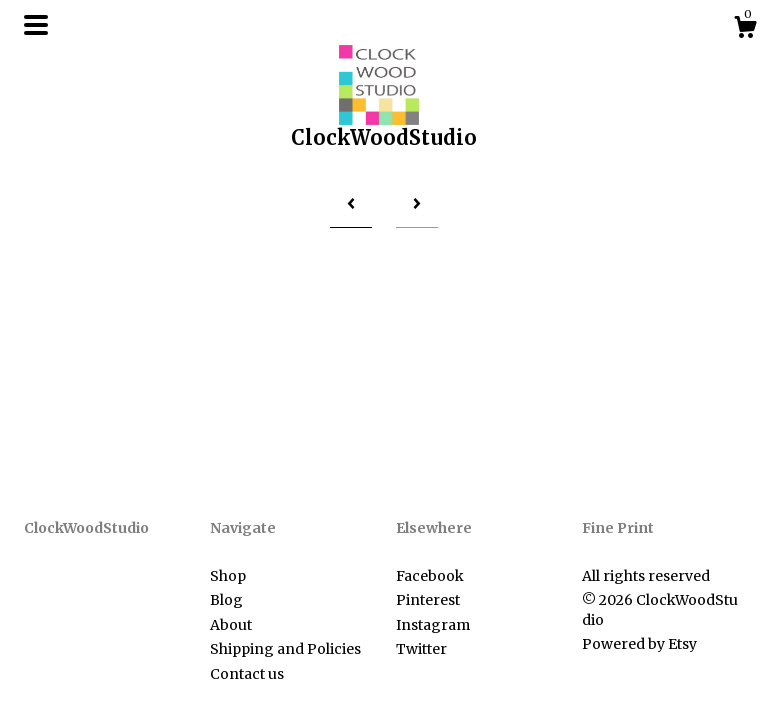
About (231, 625)
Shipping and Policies (285, 649)
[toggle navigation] (36, 25)
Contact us (247, 674)
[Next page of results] (417, 203)
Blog (226, 600)
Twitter (421, 649)
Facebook (430, 576)
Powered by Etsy (639, 644)
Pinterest (428, 600)
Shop (228, 576)
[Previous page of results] (351, 203)
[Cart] (745, 30)
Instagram (433, 625)
